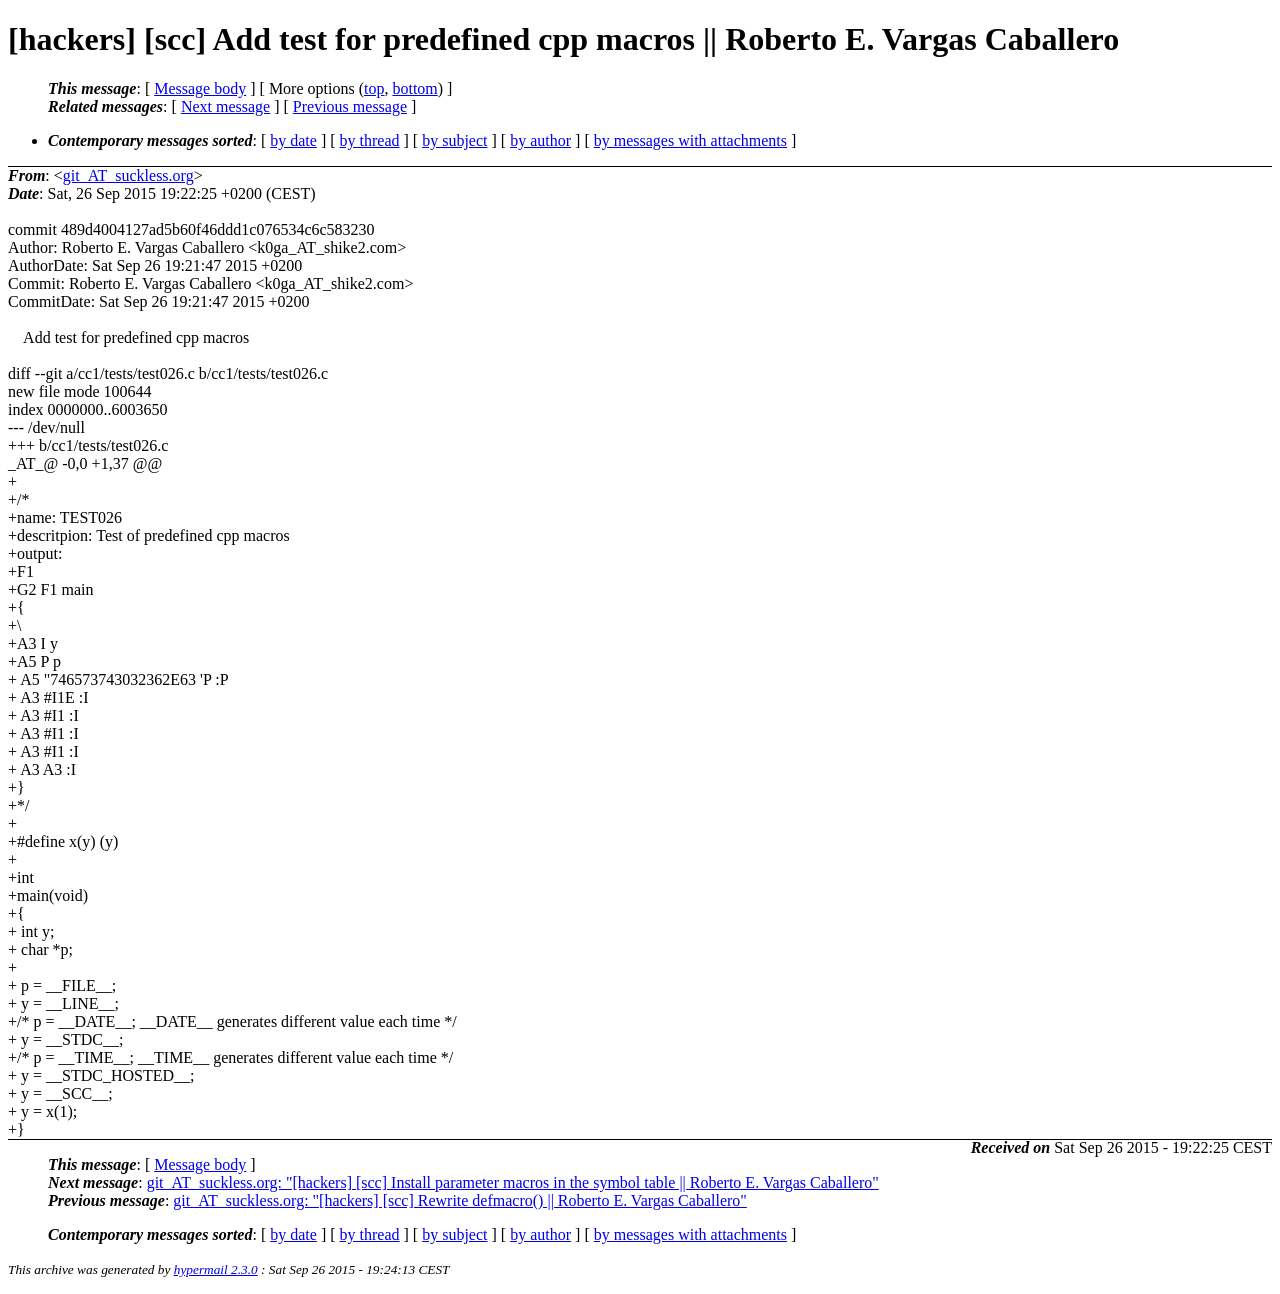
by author (540, 140)
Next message (225, 106)
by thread (370, 140)
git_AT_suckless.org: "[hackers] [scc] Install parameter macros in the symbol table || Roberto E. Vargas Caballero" (513, 1182)
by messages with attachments (690, 140)
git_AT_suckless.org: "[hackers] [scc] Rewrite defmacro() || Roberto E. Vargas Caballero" (460, 1200)
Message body (200, 88)
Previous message (350, 106)
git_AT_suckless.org (128, 175)
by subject (454, 140)
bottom (414, 88)
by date (293, 140)
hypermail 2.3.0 (216, 1269)
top (374, 88)
